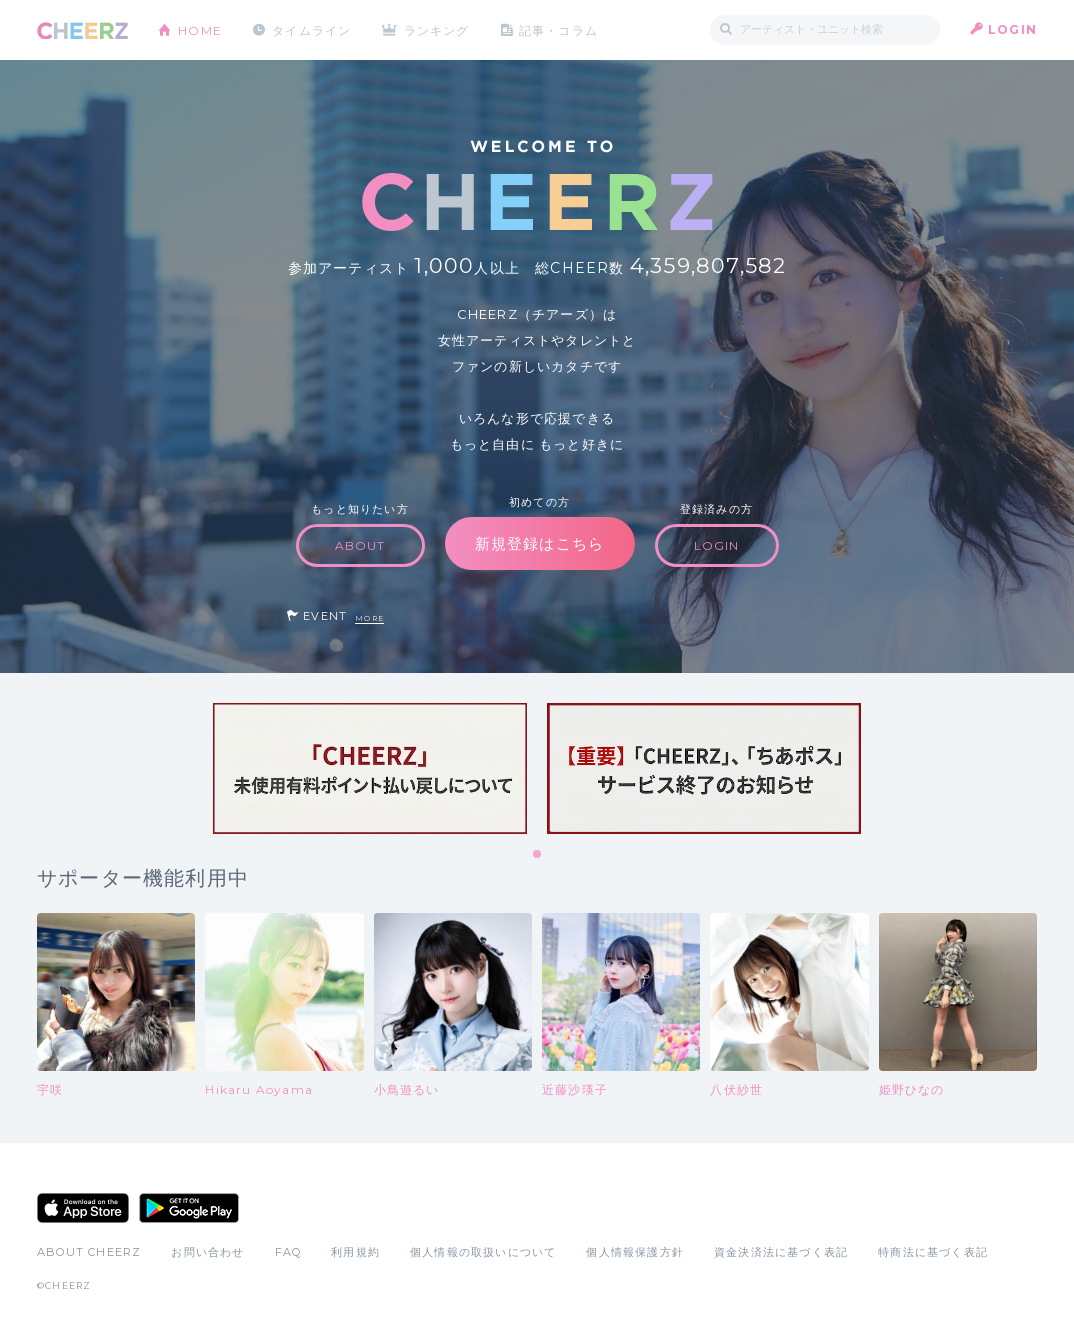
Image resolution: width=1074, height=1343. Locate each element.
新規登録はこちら (540, 543)
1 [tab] (538, 855)
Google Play (189, 1208)
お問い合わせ (207, 1252)
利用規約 (355, 1252)
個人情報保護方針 (635, 1252)
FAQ (288, 1252)
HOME (200, 29)
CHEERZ (82, 30)
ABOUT (360, 545)
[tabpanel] (370, 768)
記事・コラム (559, 29)
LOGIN (1012, 29)
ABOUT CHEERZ (89, 1252)
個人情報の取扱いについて (483, 1252)
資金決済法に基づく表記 (781, 1252)
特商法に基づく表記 (933, 1252)
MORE (369, 618)
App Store (83, 1208)
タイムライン (311, 29)
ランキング (438, 29)
